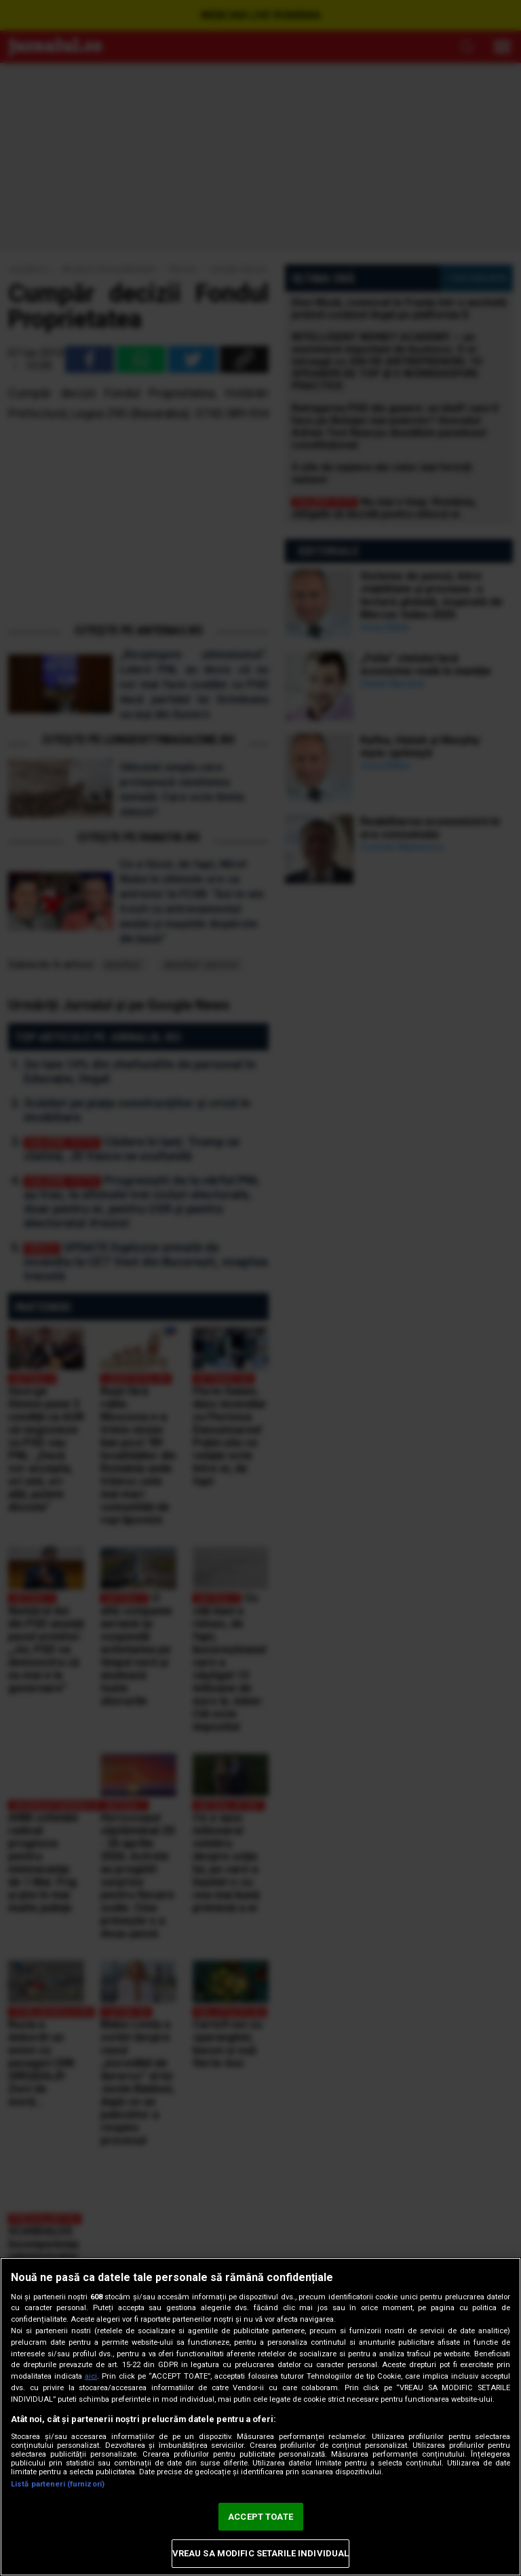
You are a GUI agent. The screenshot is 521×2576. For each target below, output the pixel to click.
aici (91, 2376)
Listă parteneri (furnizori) (57, 2484)
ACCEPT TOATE (260, 2517)
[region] (260, 2416)
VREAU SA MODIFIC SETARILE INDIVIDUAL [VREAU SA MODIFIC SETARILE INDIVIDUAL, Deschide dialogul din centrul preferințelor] (260, 2553)
